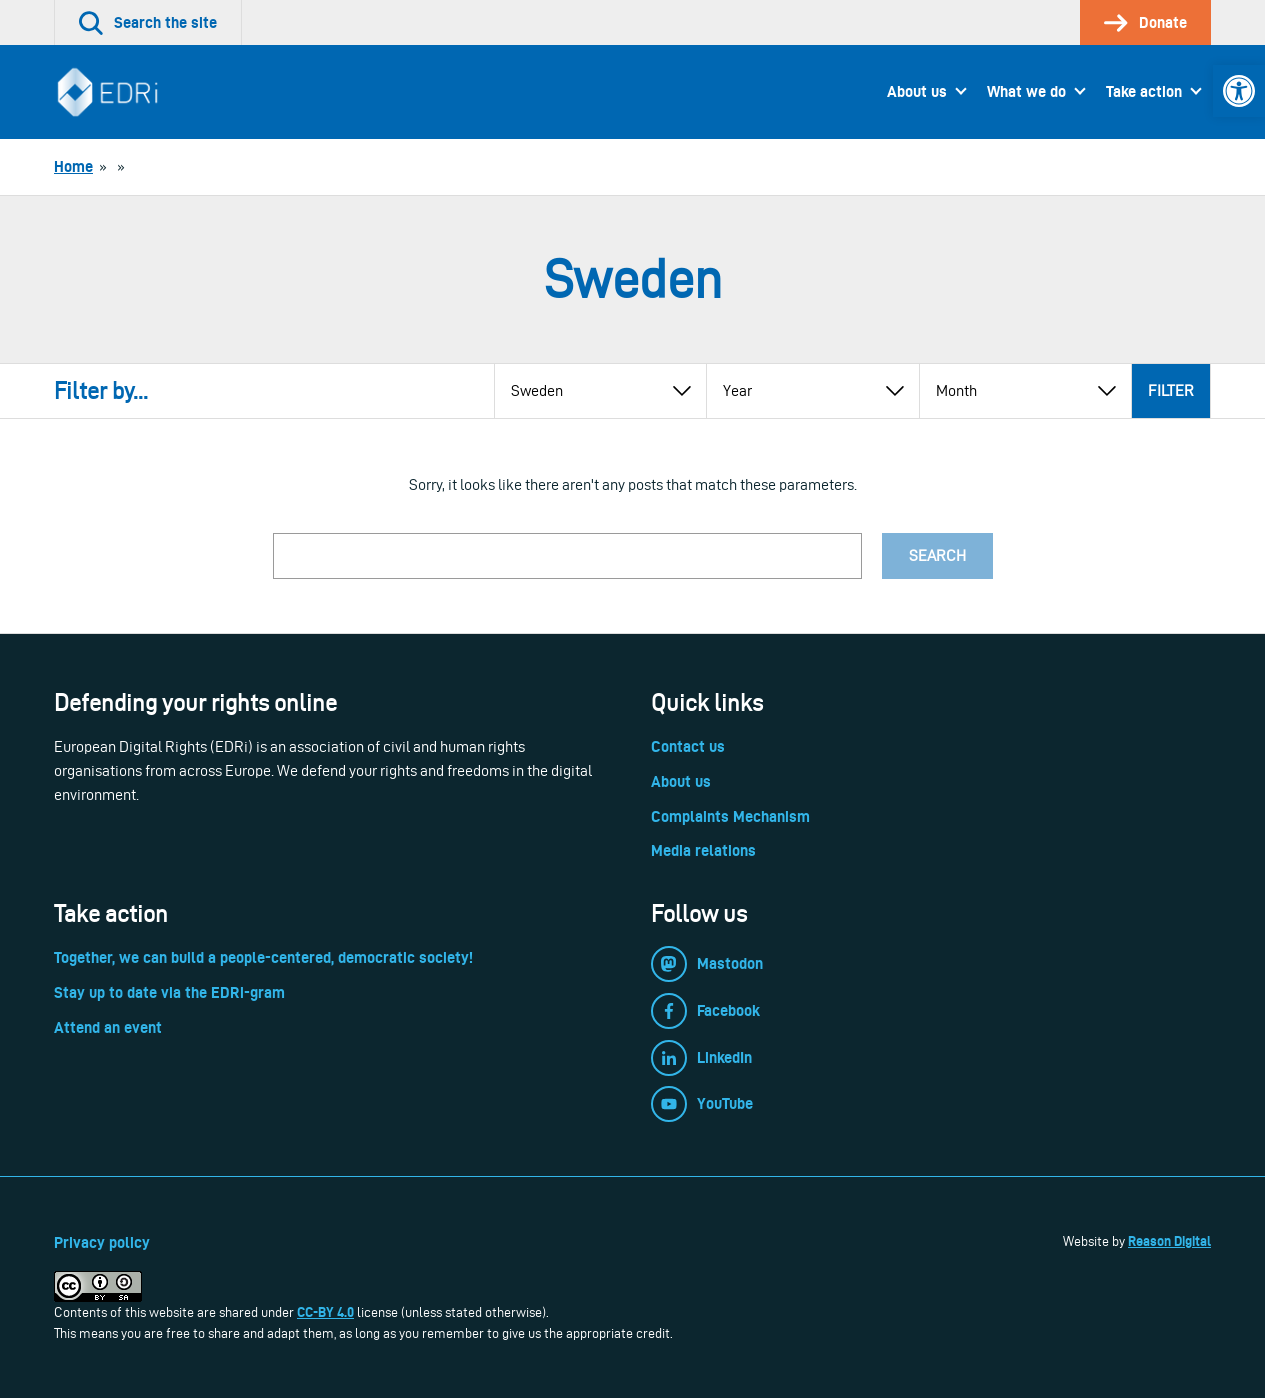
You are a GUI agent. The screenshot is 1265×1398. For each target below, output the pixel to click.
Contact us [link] (688, 746)
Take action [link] (1144, 91)
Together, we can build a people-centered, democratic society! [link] (263, 957)
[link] (1239, 91)
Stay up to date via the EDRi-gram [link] (169, 992)
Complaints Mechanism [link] (730, 816)
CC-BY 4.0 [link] (325, 1312)
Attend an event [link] (108, 1027)
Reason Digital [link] (1169, 1241)
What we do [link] (1026, 91)
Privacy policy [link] (102, 1242)
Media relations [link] (703, 850)
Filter (1171, 390)
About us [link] (917, 91)
